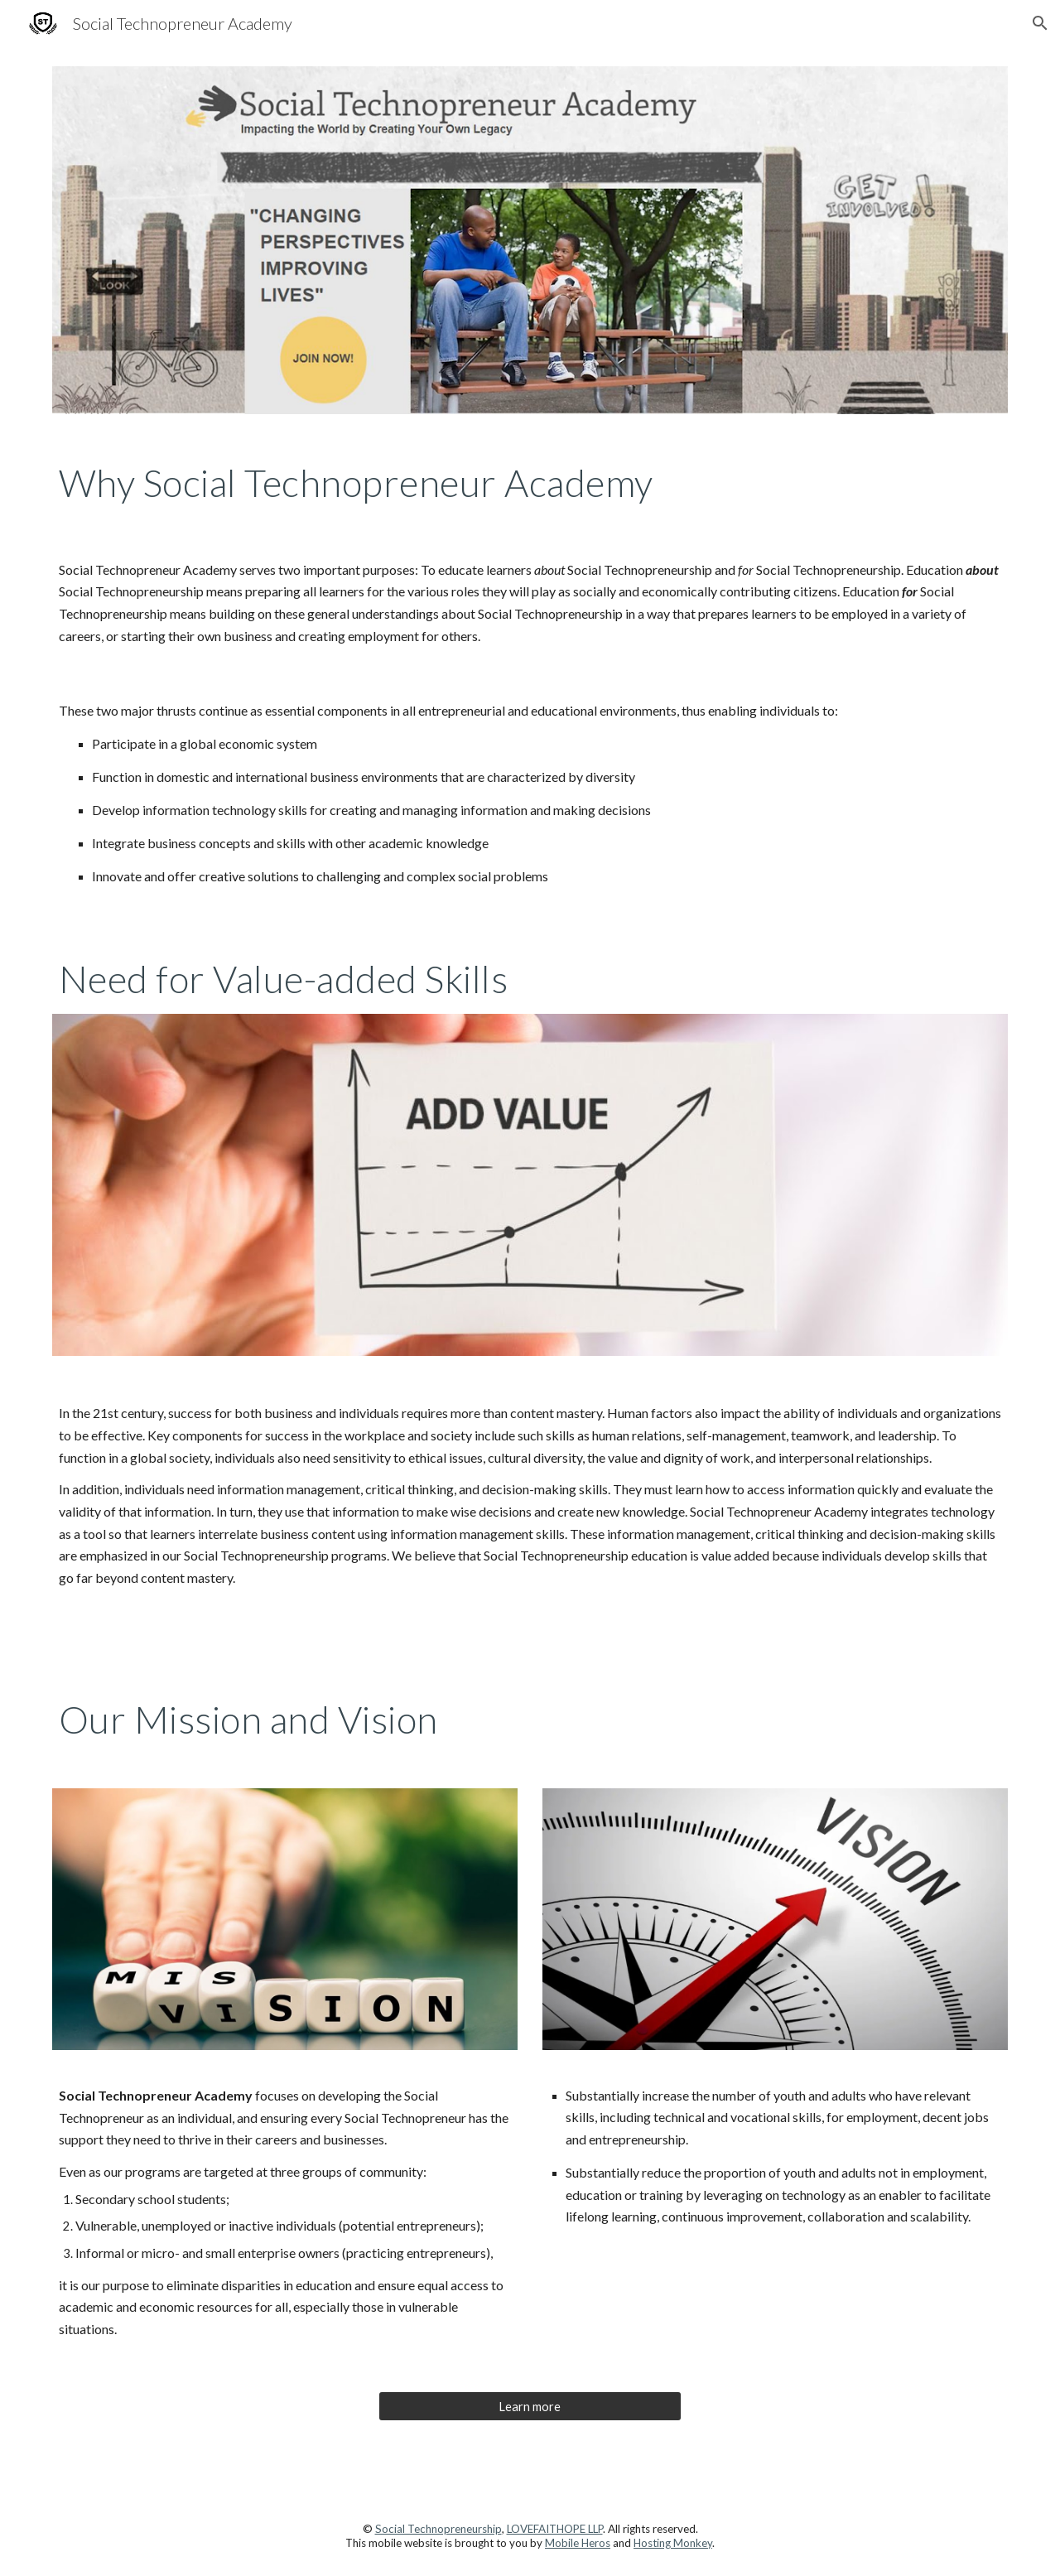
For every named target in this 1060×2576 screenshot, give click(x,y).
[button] (1040, 23)
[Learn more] (529, 2406)
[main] (530, 483)
